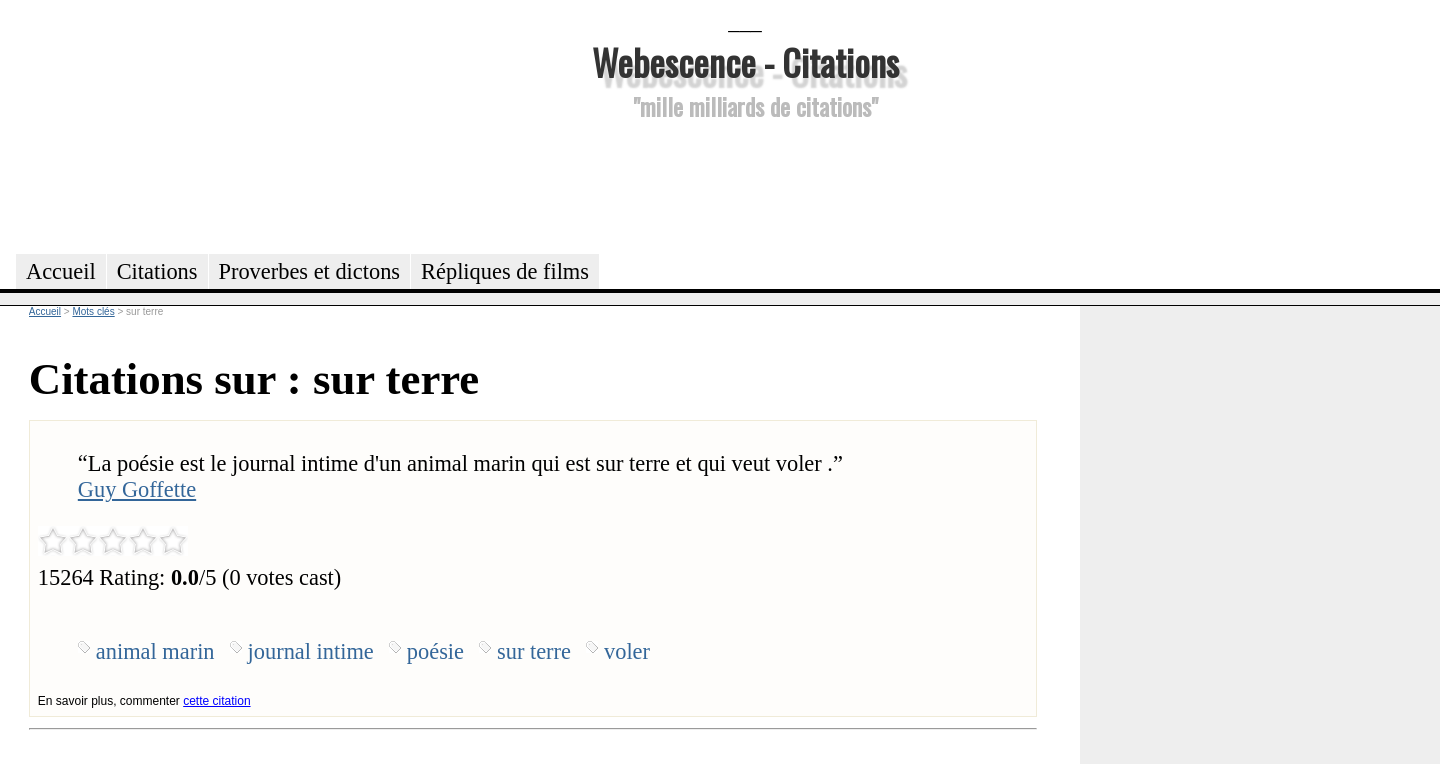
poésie (435, 651)
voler (627, 651)
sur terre (534, 651)
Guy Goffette (137, 489)
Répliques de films (505, 271)
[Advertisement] (745, 184)
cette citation (216, 701)
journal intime (311, 651)
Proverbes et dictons (310, 271)
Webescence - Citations (745, 61)
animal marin (155, 651)
